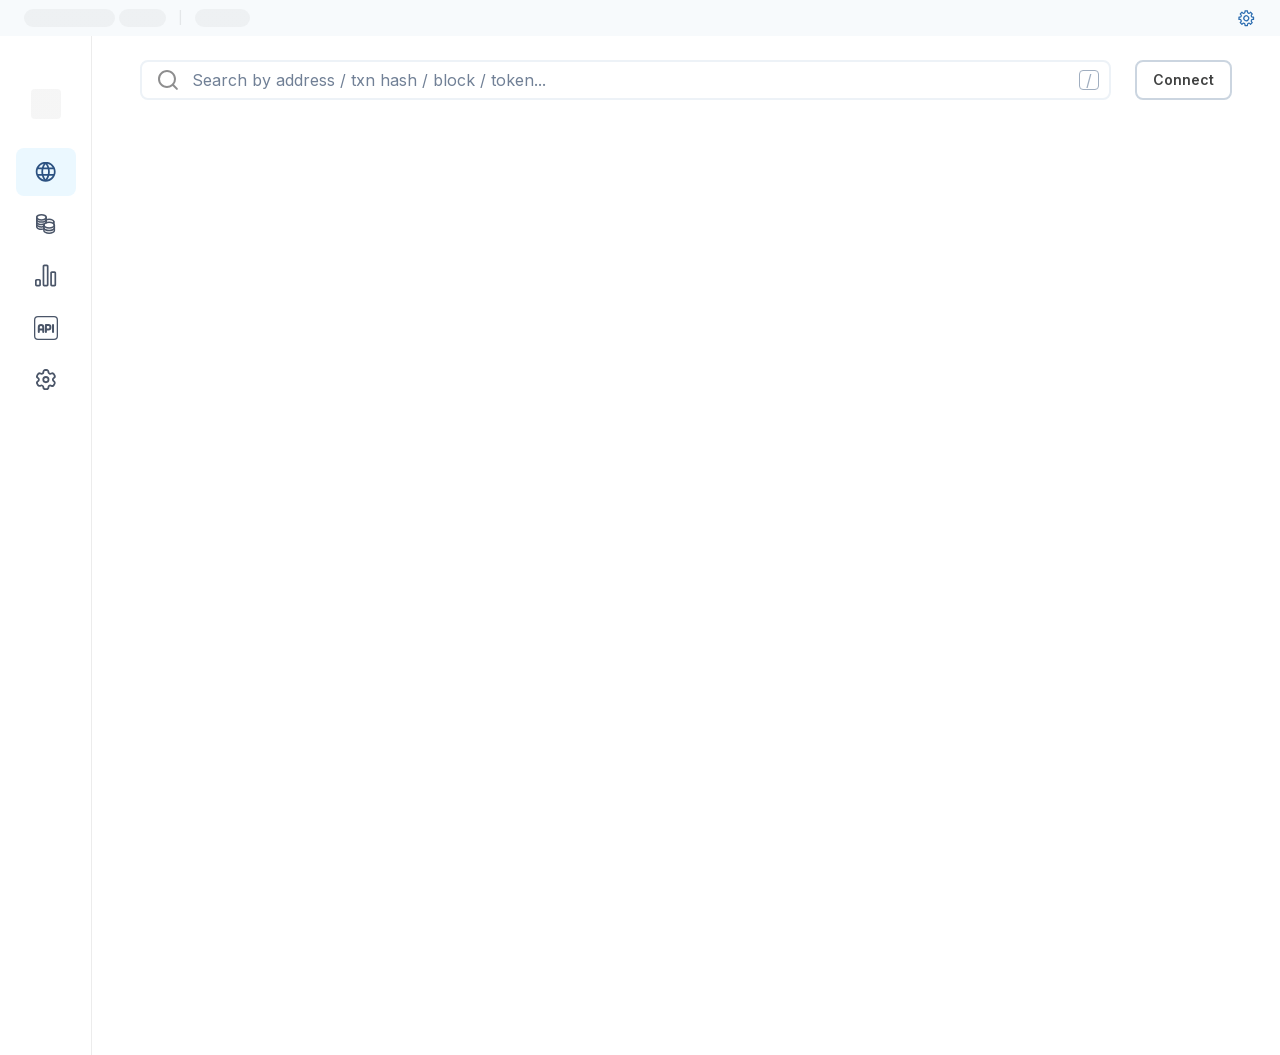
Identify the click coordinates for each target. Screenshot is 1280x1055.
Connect (1183, 79)
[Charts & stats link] (46, 276)
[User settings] (1246, 18)
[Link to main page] (46, 104)
